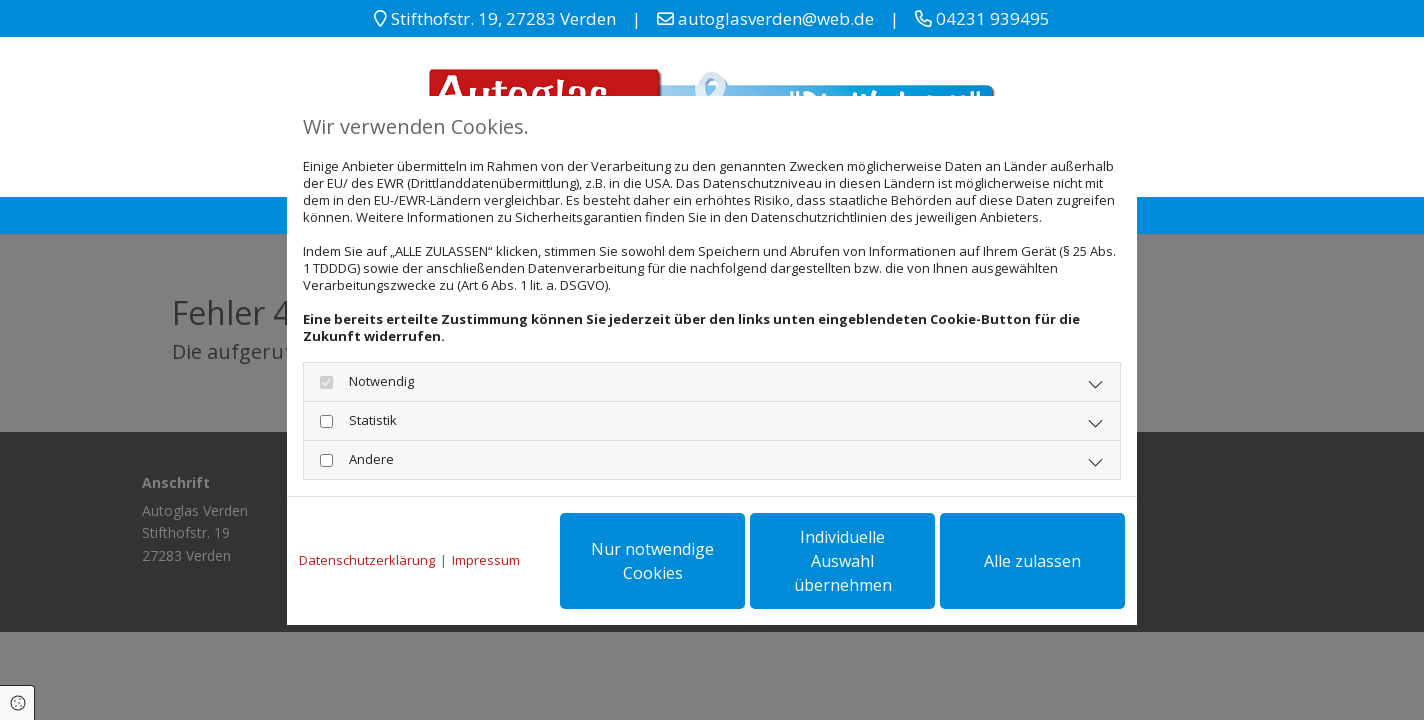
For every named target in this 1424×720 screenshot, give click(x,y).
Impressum (486, 560)
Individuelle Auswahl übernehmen (843, 561)
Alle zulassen (1032, 561)
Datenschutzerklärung (367, 560)
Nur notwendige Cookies (652, 561)
